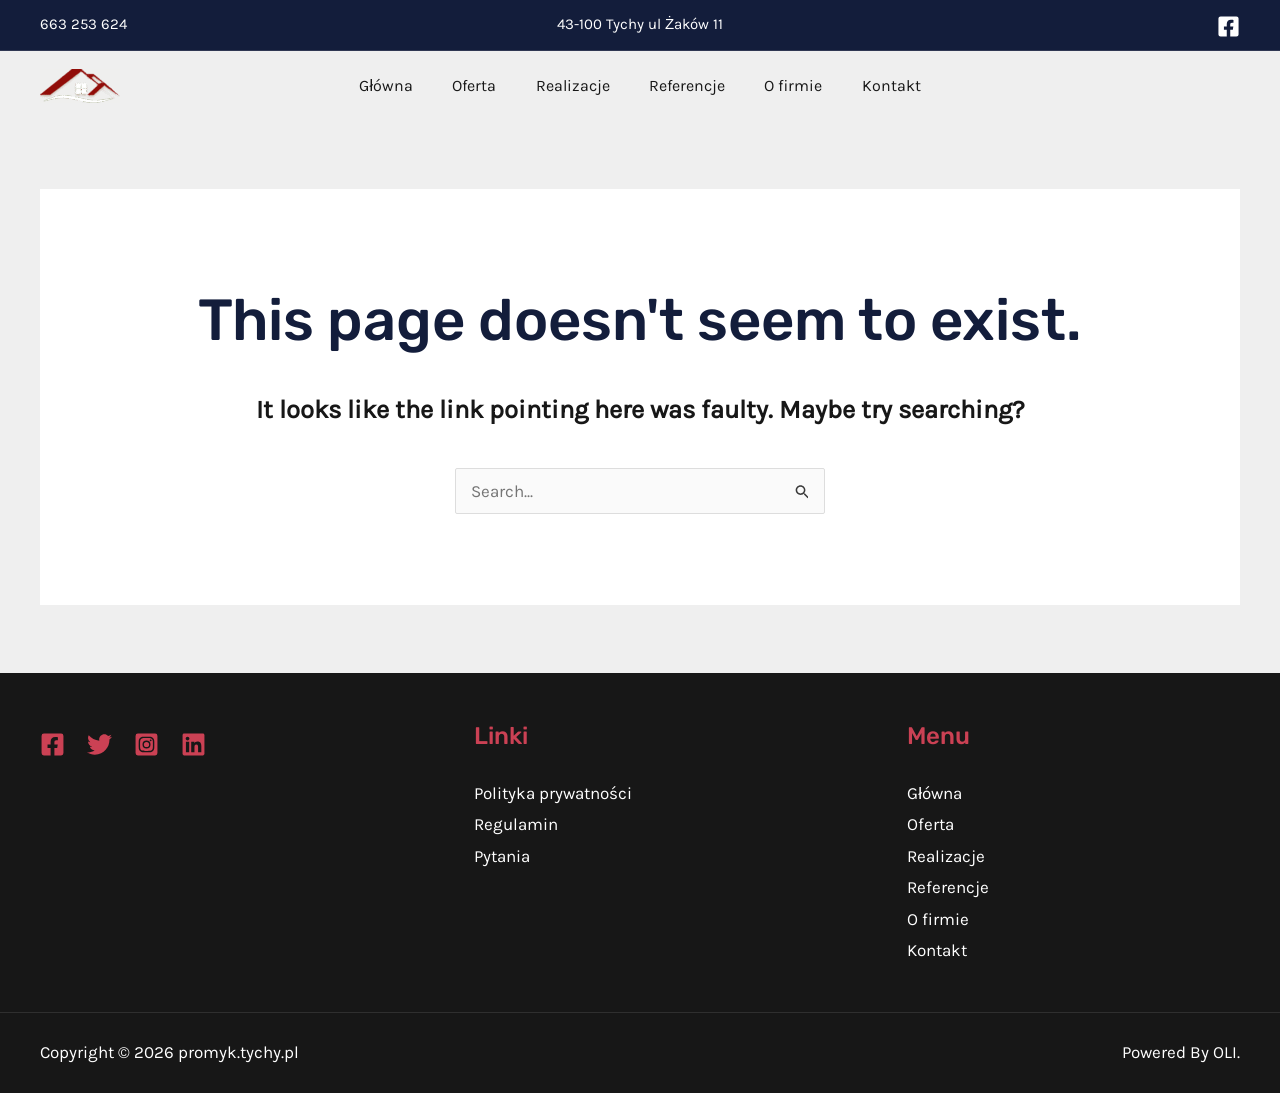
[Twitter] (99, 744)
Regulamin (516, 824)
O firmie (782, 85)
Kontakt (872, 85)
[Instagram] (146, 744)
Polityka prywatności (553, 793)
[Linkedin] (193, 744)
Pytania (502, 856)
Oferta (485, 85)
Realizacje (576, 85)
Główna (405, 85)
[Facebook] (1228, 26)
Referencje (683, 85)
